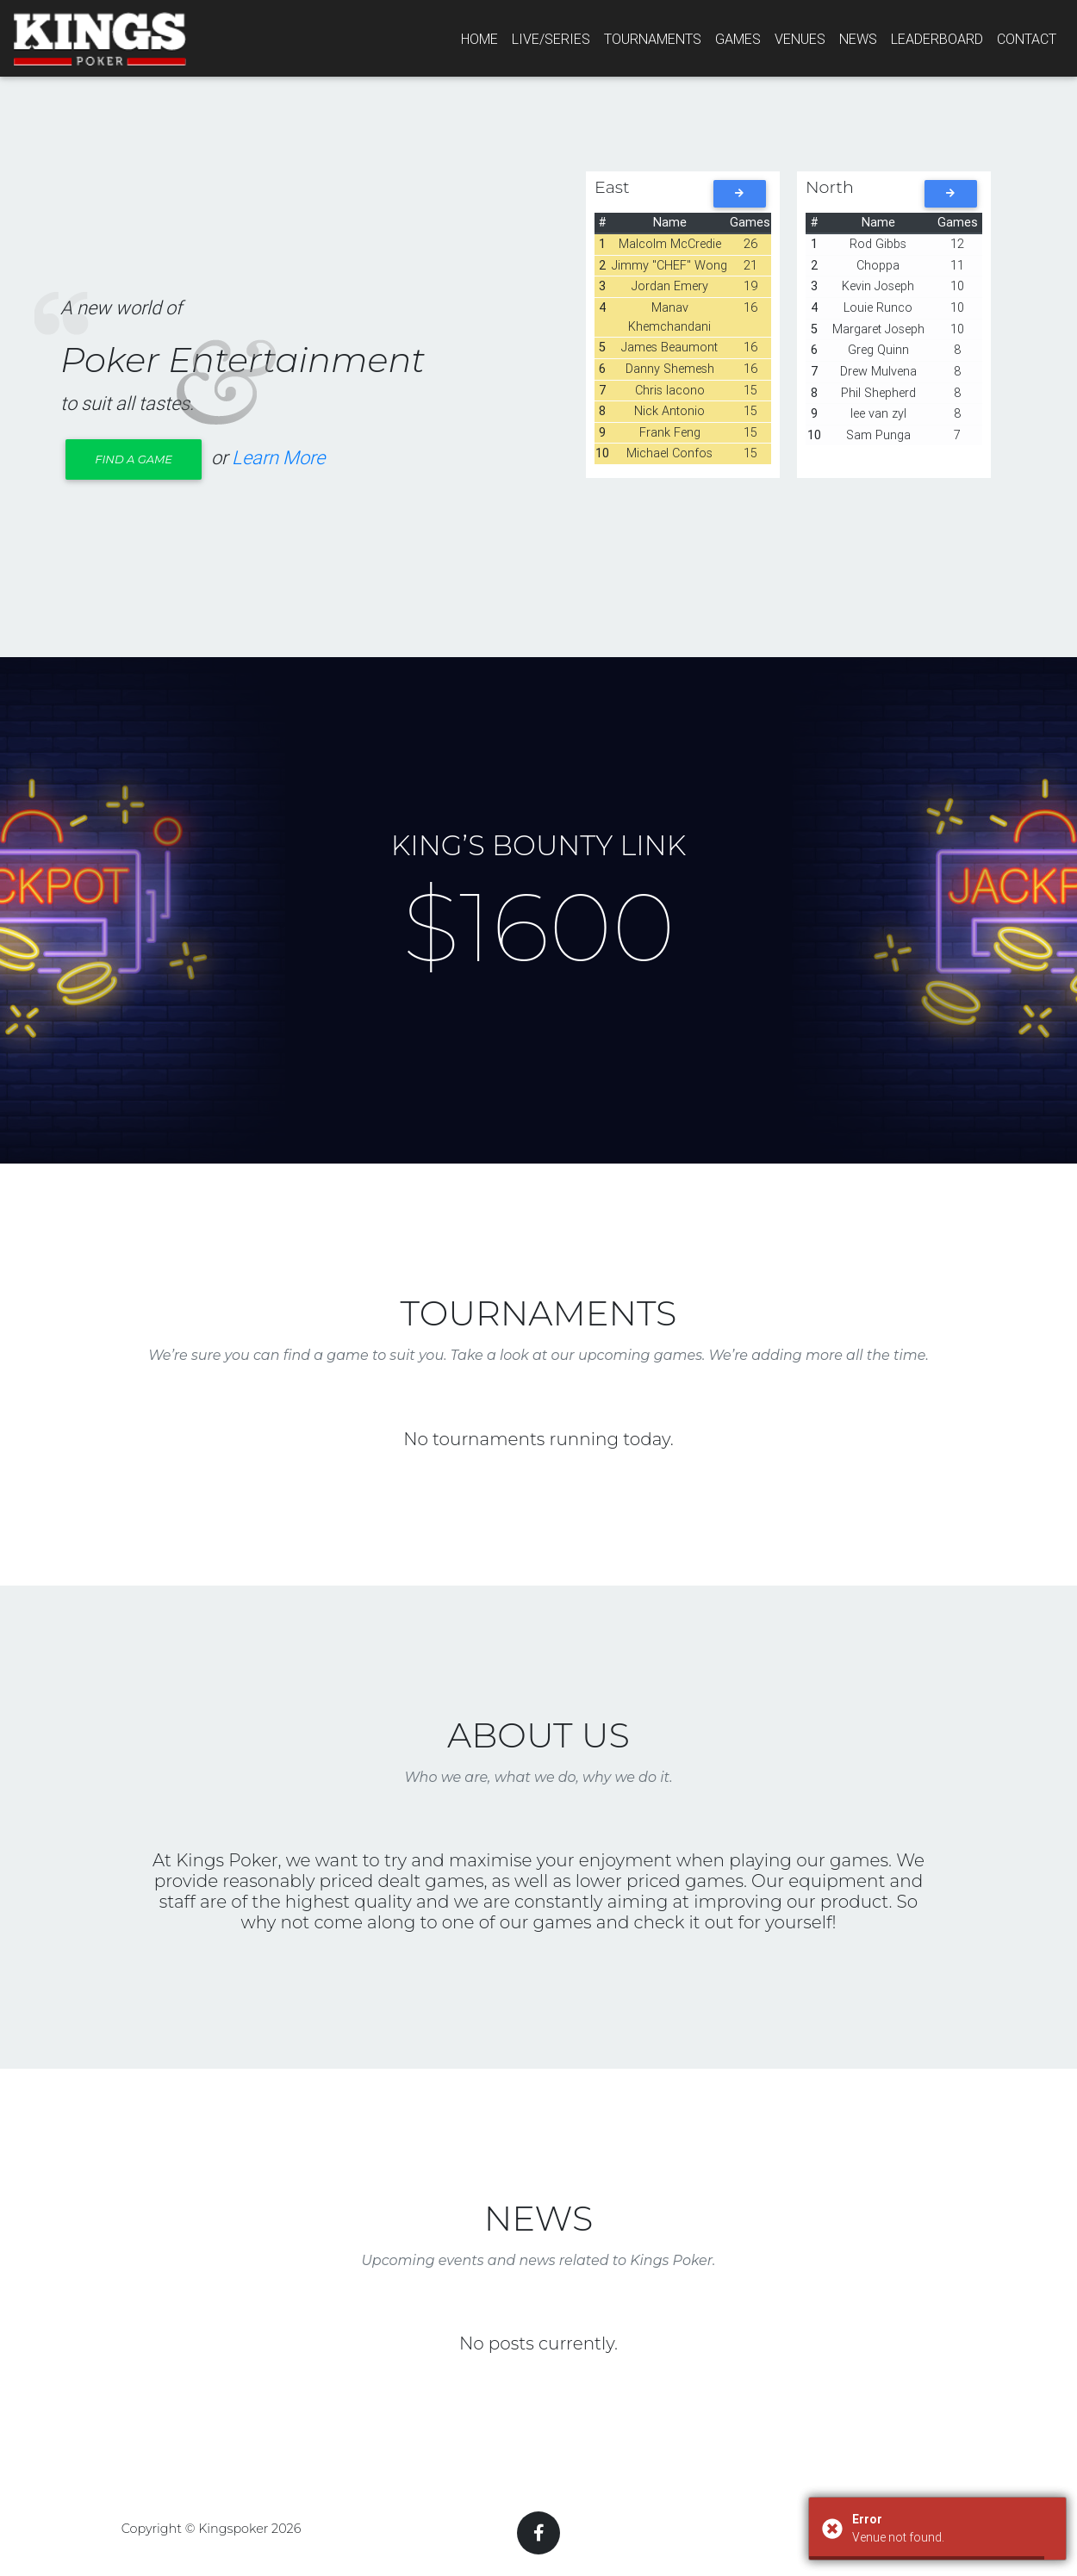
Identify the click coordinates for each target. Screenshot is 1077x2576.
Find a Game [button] (133, 459)
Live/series (551, 38)
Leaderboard (937, 38)
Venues (800, 38)
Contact (1026, 38)
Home (479, 38)
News (858, 38)
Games (738, 38)
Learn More (278, 457)
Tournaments (652, 38)
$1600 (538, 926)
